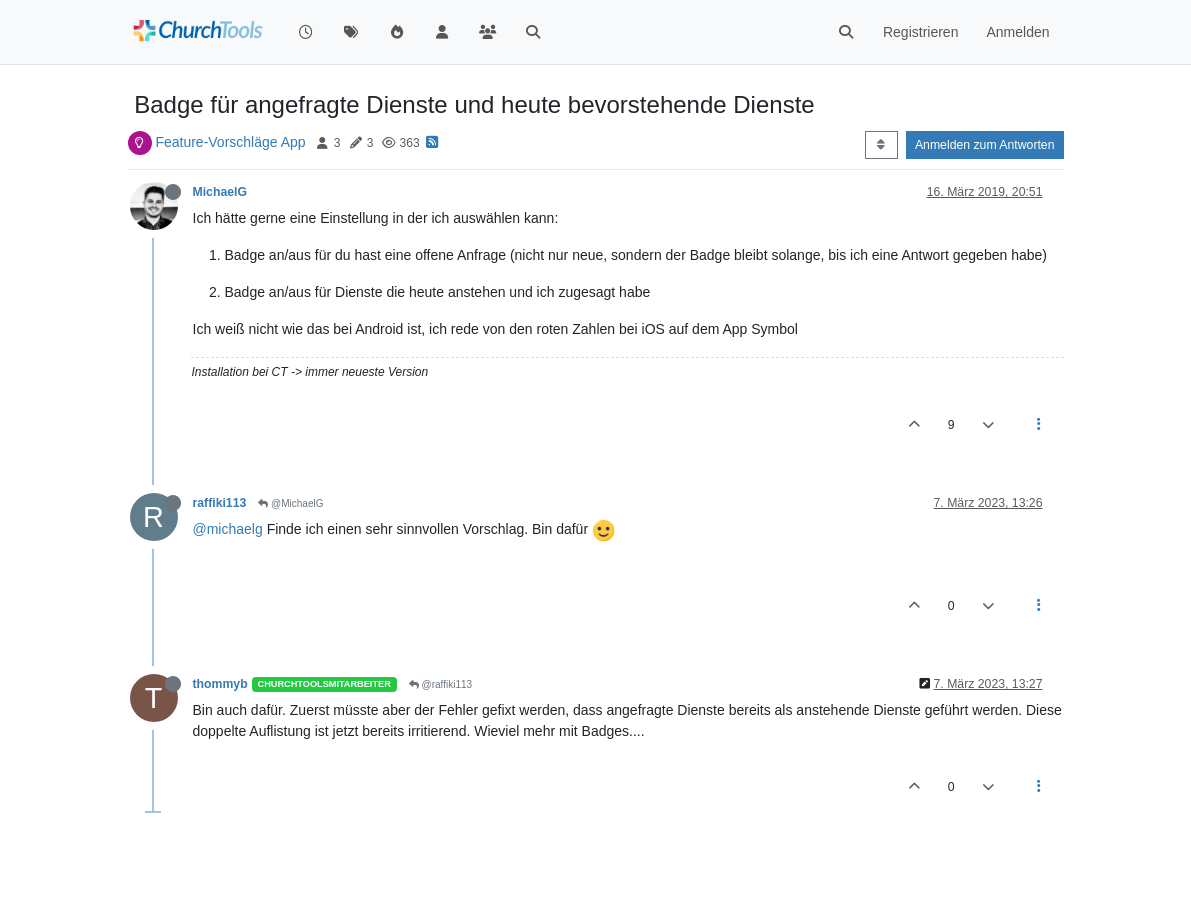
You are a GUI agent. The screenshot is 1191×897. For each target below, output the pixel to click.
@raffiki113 (440, 684)
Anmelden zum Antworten (985, 145)
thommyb (220, 684)
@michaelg (228, 529)
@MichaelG (290, 503)
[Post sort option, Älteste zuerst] (881, 145)
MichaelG (220, 192)
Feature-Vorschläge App (230, 142)
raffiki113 (220, 503)
